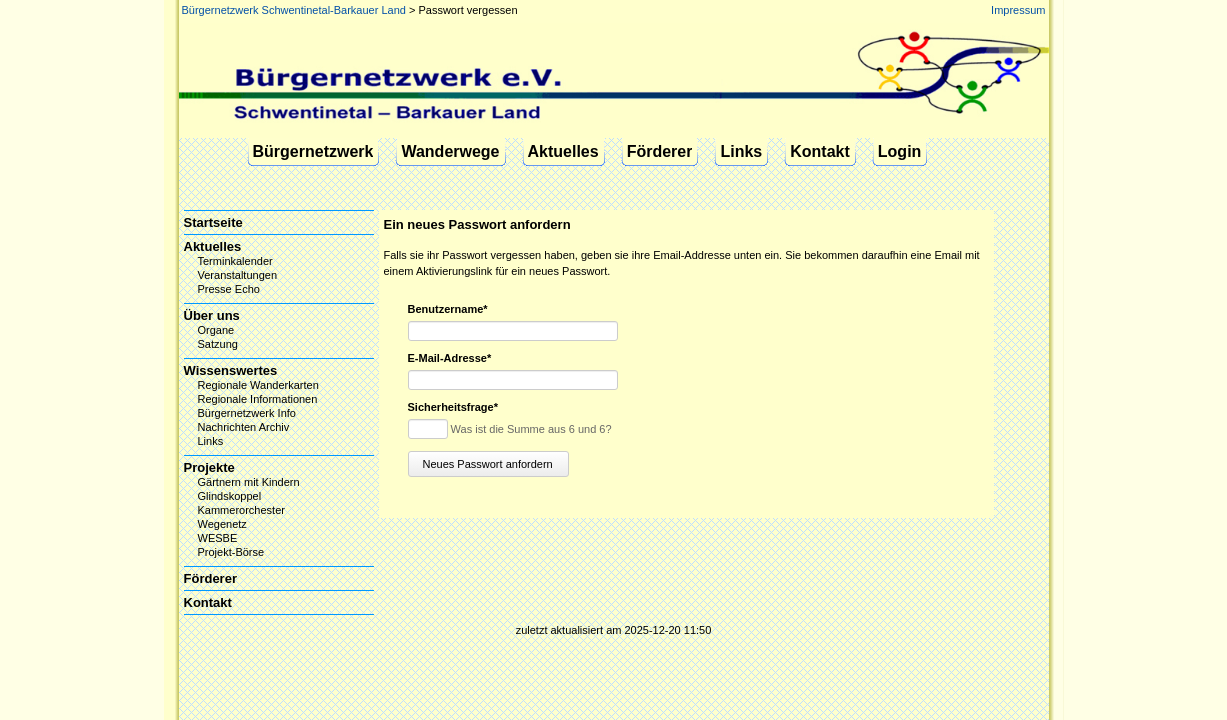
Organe (216, 330)
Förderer (660, 151)
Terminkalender (235, 261)
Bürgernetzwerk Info (247, 413)
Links (741, 151)
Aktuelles (563, 151)
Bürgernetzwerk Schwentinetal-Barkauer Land (294, 10)
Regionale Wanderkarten (258, 385)
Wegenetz (222, 524)
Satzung (218, 344)
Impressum (1018, 10)
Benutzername (448, 309)
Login (900, 151)
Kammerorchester (241, 510)
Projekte (209, 467)
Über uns (212, 315)
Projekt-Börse (231, 552)
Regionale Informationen (258, 399)
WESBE (218, 538)
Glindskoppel (230, 496)
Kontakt (820, 151)
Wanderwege (450, 151)
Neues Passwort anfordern (488, 464)
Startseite (213, 222)
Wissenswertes (231, 370)
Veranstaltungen (238, 275)
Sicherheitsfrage (453, 407)
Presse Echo (229, 289)
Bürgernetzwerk (313, 151)
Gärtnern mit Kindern (249, 482)
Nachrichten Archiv (244, 427)
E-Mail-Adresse (450, 358)
